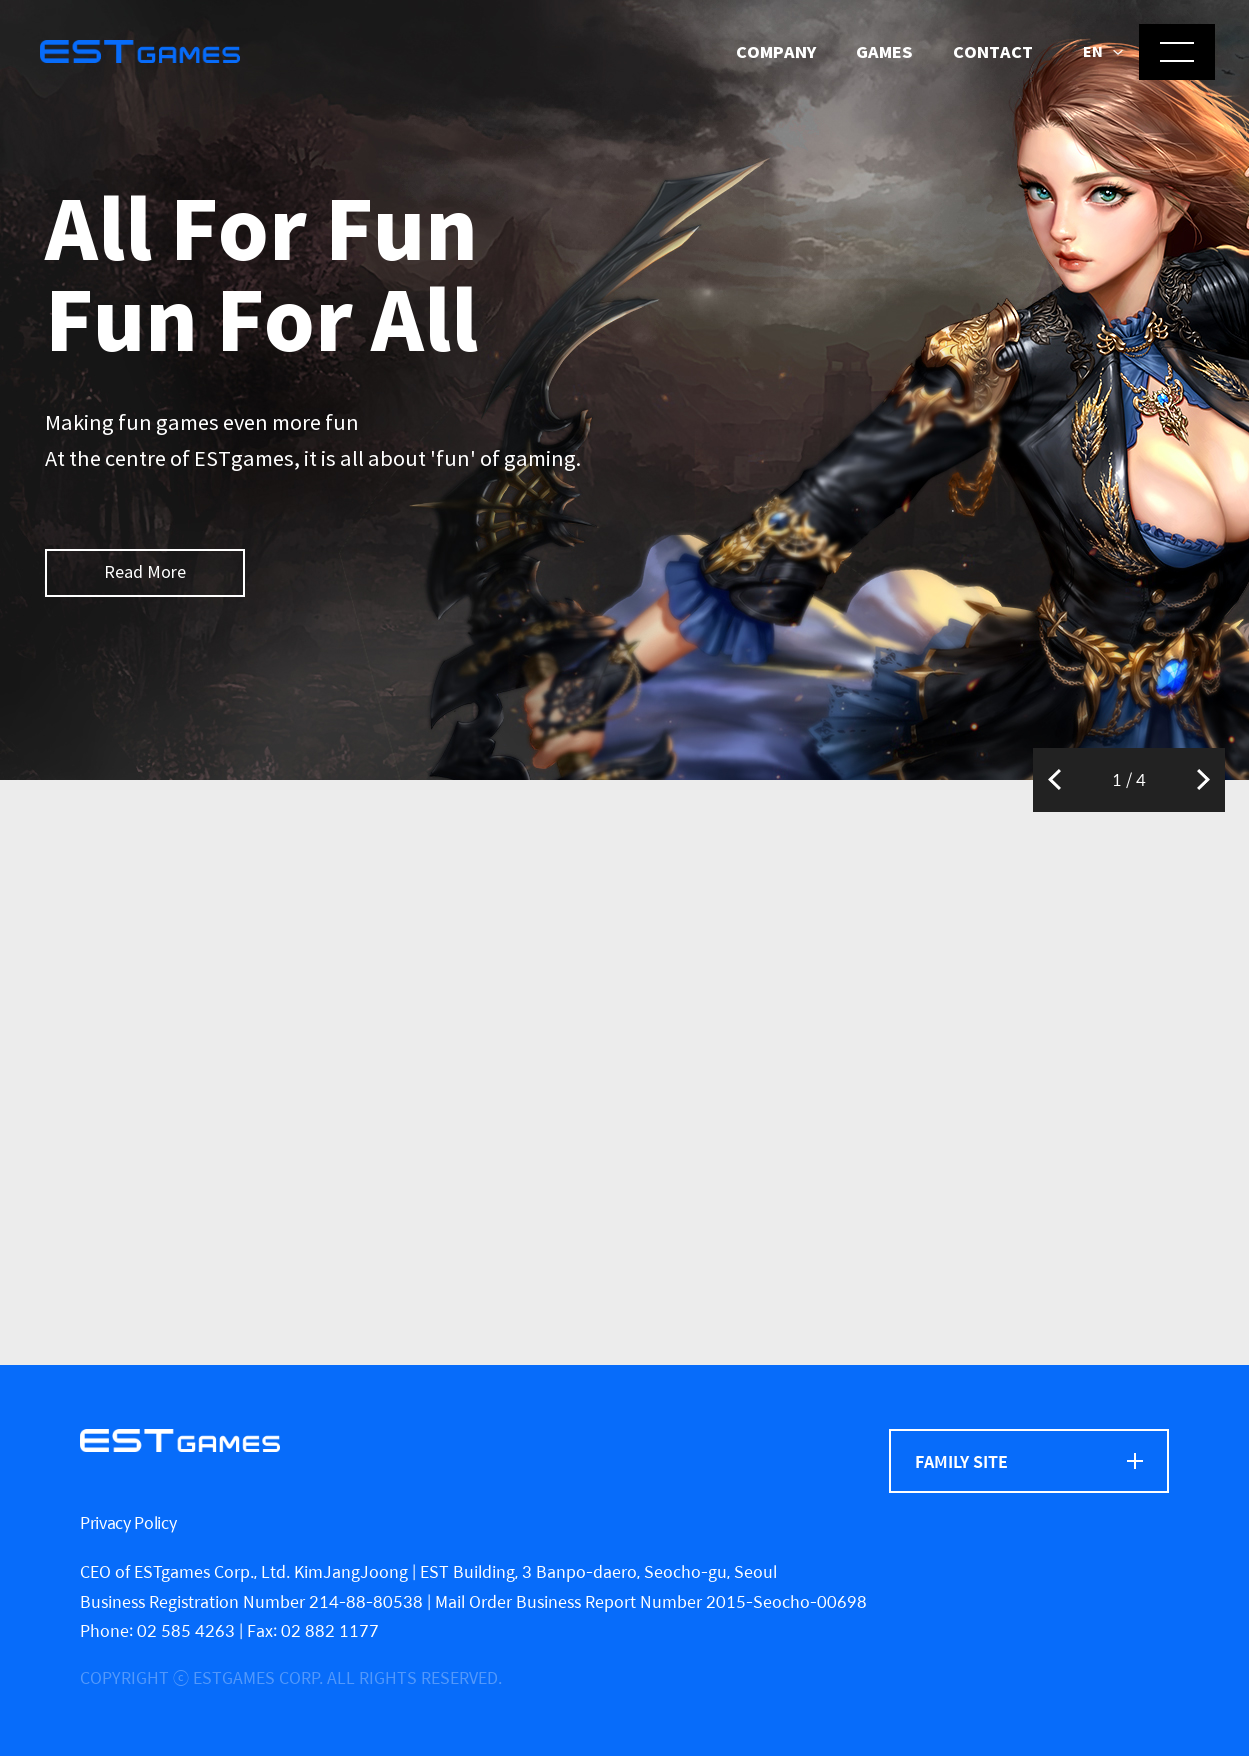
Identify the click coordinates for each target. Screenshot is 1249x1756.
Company (776, 52)
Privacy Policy (128, 1522)
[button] (1103, 53)
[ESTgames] (180, 1440)
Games (884, 52)
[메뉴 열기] (1177, 52)
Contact (993, 52)
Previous (1054, 780)
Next (1203, 780)
